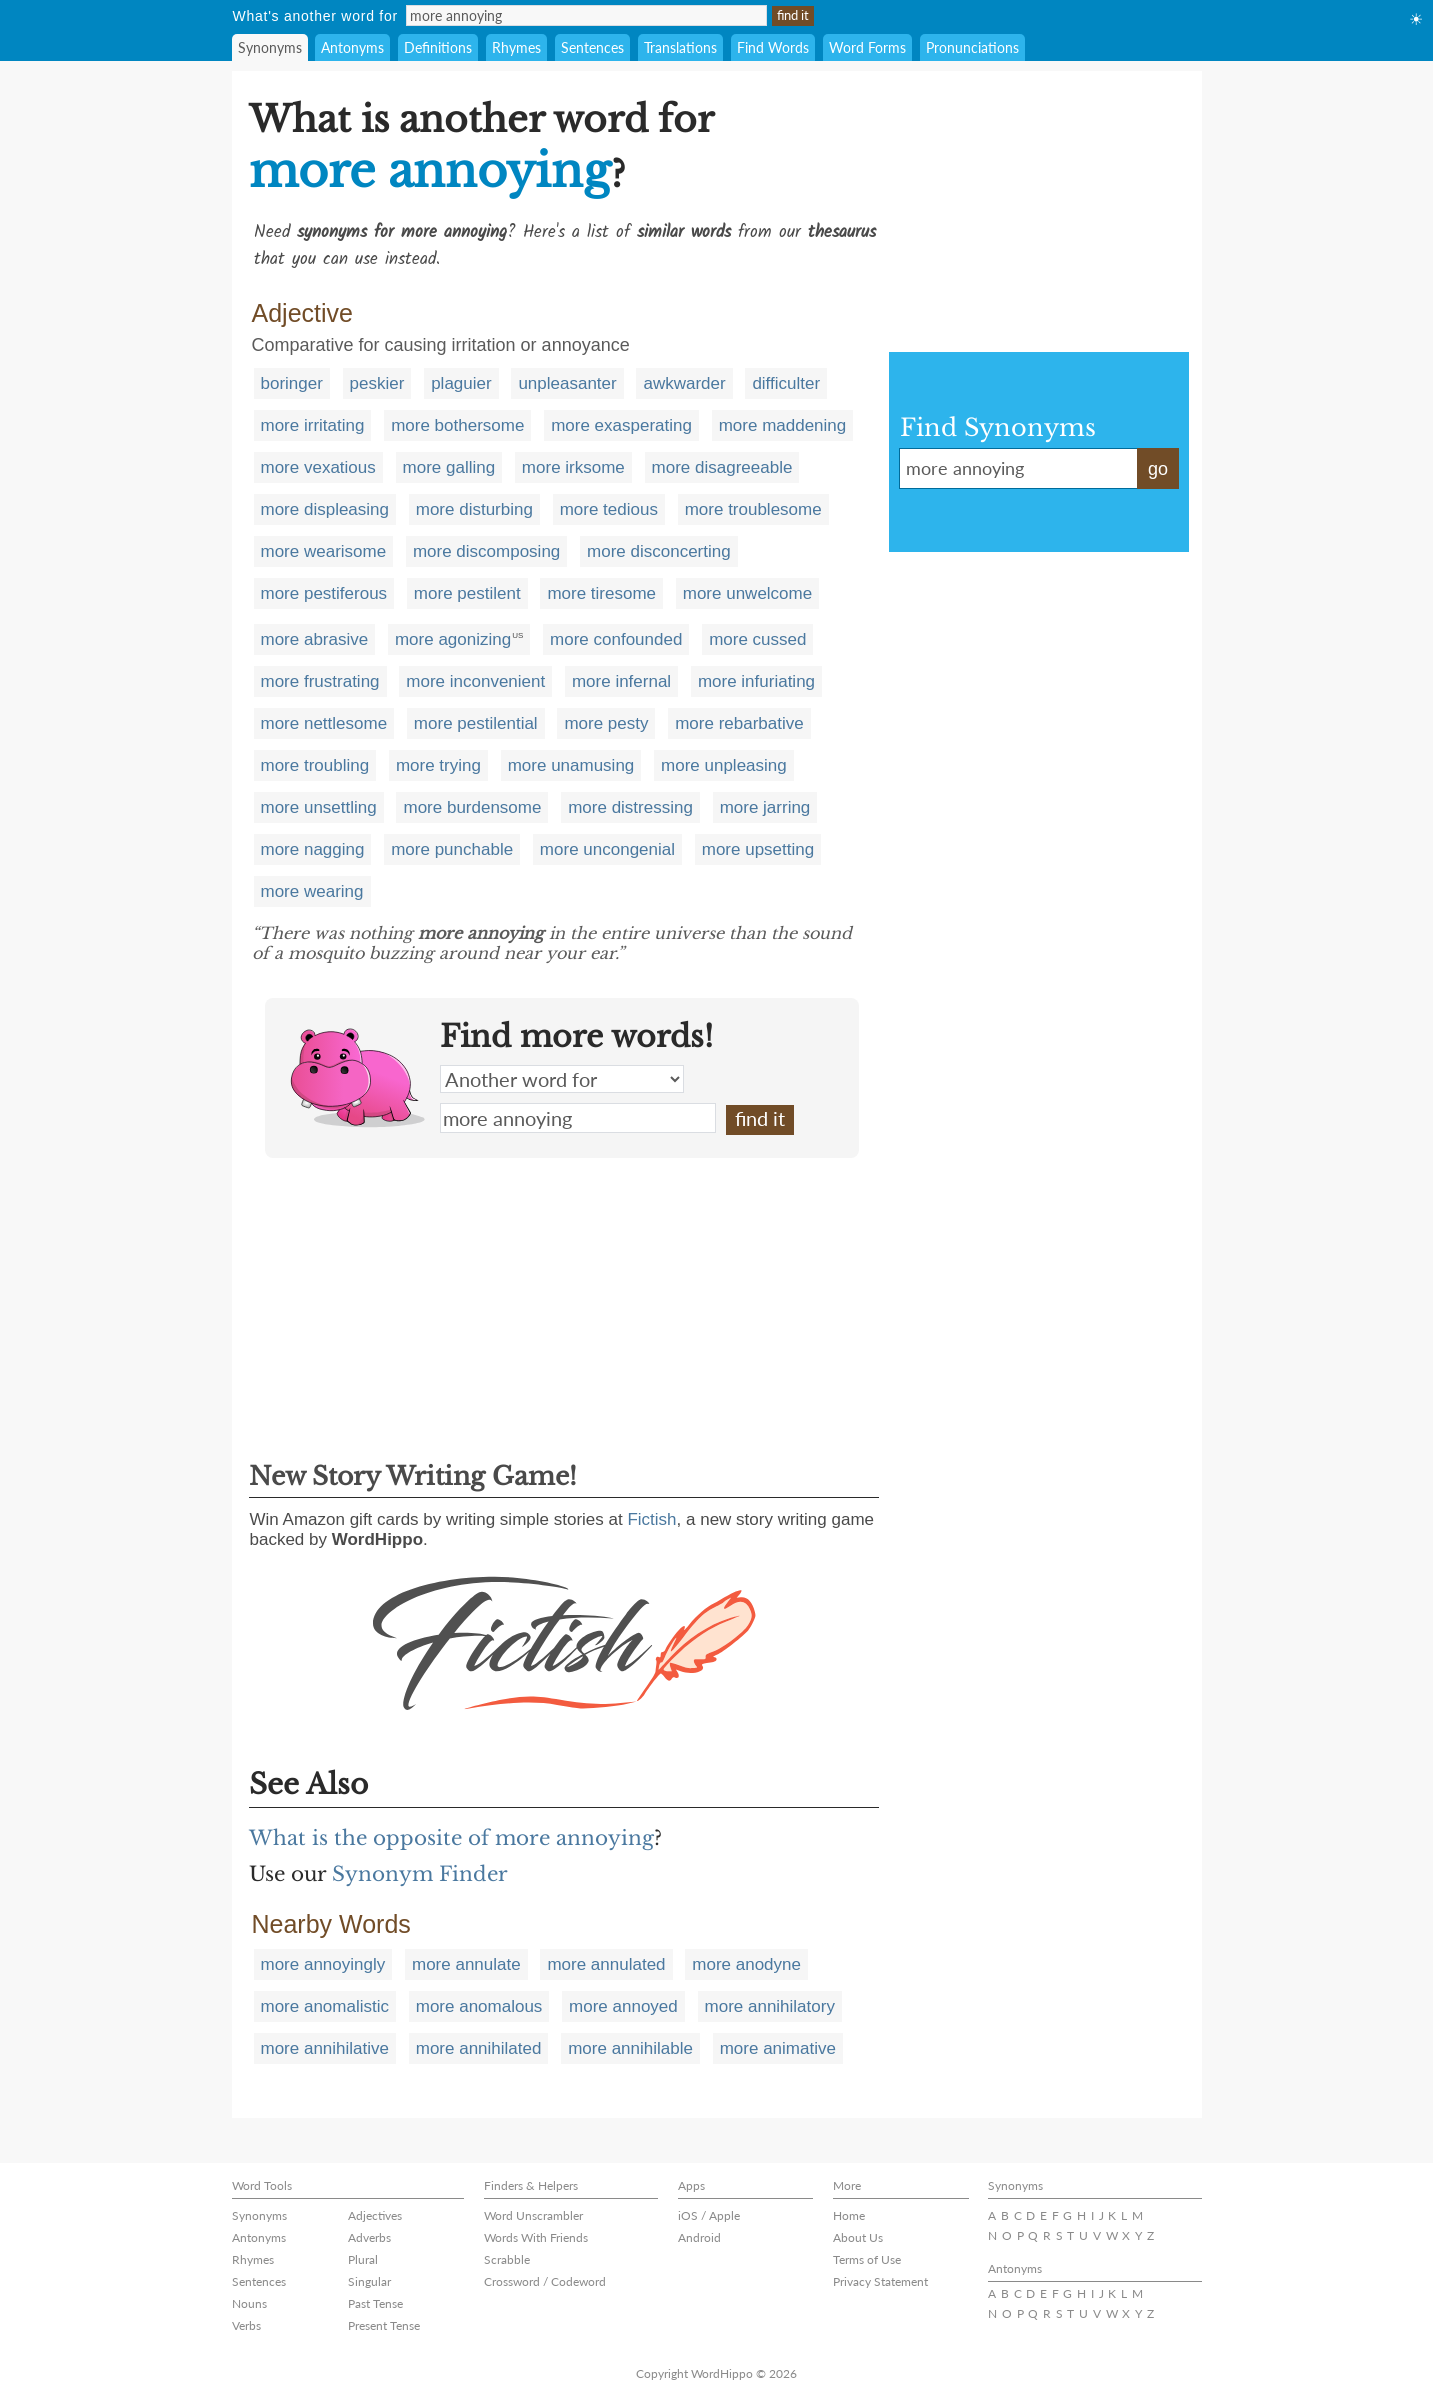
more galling (449, 467)
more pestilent (467, 593)
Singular (369, 2281)
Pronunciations (972, 47)
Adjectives (375, 2215)
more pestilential (476, 723)
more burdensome (472, 807)
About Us (858, 2237)
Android (699, 2237)
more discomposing (486, 551)
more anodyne (746, 1964)
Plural (363, 2259)
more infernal (621, 681)
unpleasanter (567, 383)
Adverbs (369, 2237)
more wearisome (324, 551)
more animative (778, 2048)
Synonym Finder (420, 1874)
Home (849, 2215)
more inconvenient (475, 681)
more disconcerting (659, 551)
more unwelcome (747, 593)
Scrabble (507, 2259)
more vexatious (318, 467)
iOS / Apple (709, 2215)
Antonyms (352, 47)
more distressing (630, 807)
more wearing (312, 891)
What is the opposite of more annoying (451, 1838)
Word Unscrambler (533, 2215)
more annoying (578, 1118)
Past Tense (375, 2303)
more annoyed (623, 2006)
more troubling (315, 765)
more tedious (609, 509)
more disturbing (474, 509)
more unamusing (571, 765)
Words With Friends (536, 2237)
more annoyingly (323, 1964)
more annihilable (630, 2048)
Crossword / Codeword (545, 2281)
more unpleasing (724, 765)
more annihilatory (770, 2006)
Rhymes (516, 47)
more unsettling (319, 807)
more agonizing (453, 639)
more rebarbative (739, 723)
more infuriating (756, 681)
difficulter (786, 383)
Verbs (246, 2325)
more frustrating (320, 681)
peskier (377, 383)
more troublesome (753, 509)
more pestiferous (324, 593)
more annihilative (325, 2048)
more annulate (466, 1964)
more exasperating (621, 425)
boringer (292, 383)
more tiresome (601, 593)
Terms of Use (867, 2259)
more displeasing (325, 509)
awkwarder (684, 383)
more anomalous (479, 2006)
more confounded (616, 639)
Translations (680, 47)
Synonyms (270, 47)
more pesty (606, 723)
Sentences (592, 47)
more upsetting (758, 849)
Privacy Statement (880, 2281)
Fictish (651, 1519)
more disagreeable (722, 467)
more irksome (573, 467)
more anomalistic (325, 2006)
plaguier (461, 383)
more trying (438, 765)
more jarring (765, 807)
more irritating (313, 425)
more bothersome (457, 425)
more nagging (313, 849)
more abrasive (315, 639)
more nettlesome (324, 723)
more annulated (606, 1964)
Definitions (438, 47)
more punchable (452, 849)
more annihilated (479, 2048)
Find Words (773, 47)
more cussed (757, 639)
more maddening (783, 425)
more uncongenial (607, 849)
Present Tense (384, 2325)
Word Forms (867, 47)
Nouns (249, 2303)
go (1158, 469)
